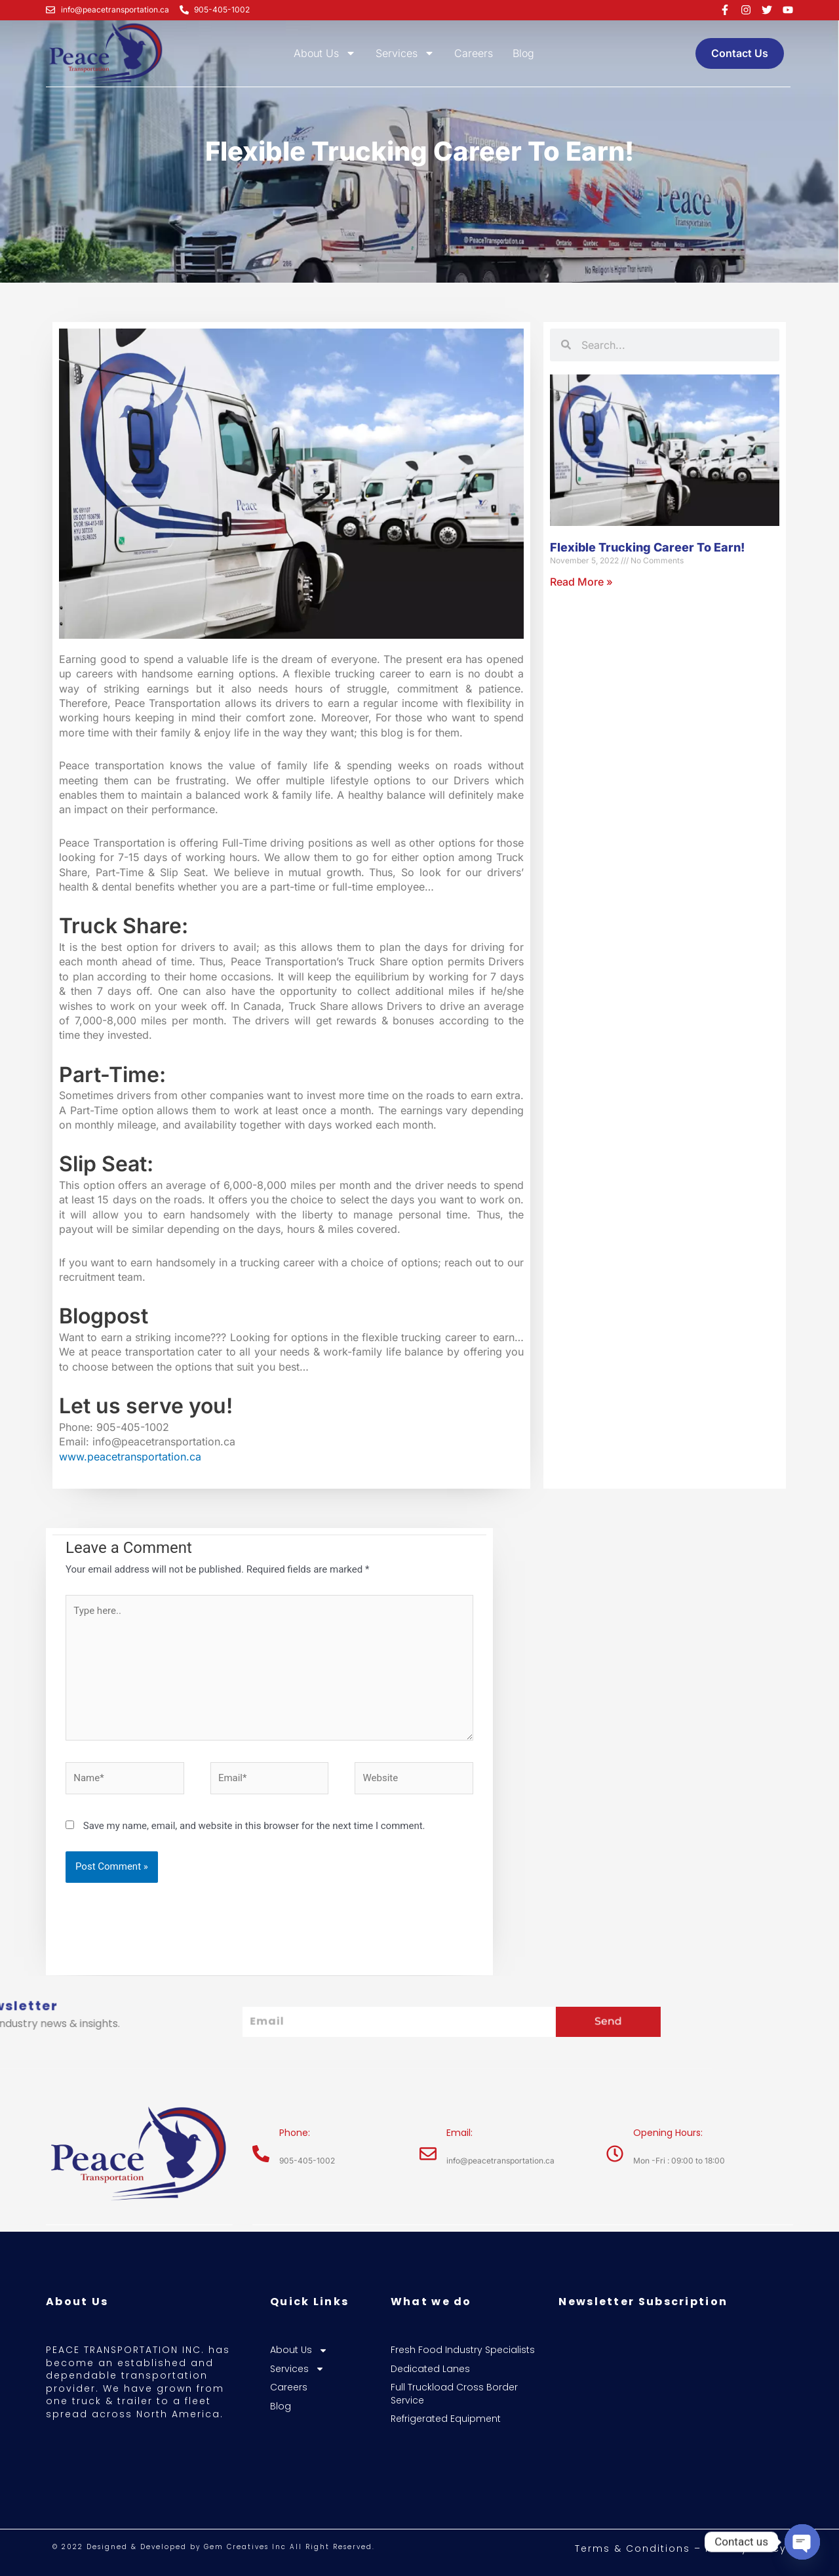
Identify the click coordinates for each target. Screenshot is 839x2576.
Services (405, 53)
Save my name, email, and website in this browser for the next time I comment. (254, 1826)
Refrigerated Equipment (446, 2419)
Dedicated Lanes (430, 2369)
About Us (325, 53)
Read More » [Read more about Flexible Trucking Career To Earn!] (581, 581)
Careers (473, 53)
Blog (523, 53)
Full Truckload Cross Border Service (454, 2394)
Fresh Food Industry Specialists (463, 2350)
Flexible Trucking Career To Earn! (647, 547)
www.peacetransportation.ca (130, 1456)
